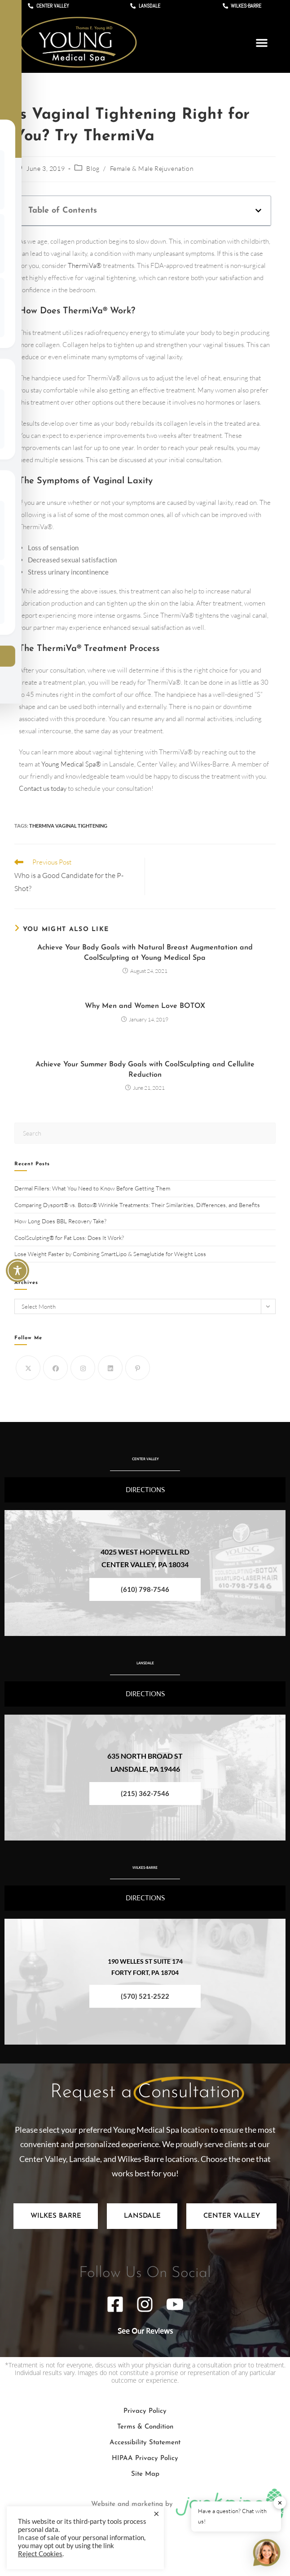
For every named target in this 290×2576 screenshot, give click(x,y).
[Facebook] (55, 1367)
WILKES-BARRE (145, 1861)
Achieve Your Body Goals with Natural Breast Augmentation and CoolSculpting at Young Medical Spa (145, 952)
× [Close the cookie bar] (156, 2513)
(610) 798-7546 (145, 1589)
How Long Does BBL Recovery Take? (61, 1221)
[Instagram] (82, 1367)
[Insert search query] (144, 1133)
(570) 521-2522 (145, 1996)
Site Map (145, 2474)
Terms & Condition (145, 2427)
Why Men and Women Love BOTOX (145, 1006)
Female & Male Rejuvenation (152, 168)
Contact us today (42, 788)
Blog (92, 168)
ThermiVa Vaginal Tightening (68, 826)
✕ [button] (279, 2502)
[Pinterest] (137, 1367)
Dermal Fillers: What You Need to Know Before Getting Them (92, 1188)
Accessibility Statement (145, 2442)
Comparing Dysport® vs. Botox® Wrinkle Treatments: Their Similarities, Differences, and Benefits (137, 1204)
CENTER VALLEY (145, 1452)
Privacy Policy (145, 2411)
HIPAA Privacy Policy (145, 2458)
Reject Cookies (40, 2554)
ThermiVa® (84, 265)
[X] (28, 1367)
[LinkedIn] (110, 1367)
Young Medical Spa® (71, 764)
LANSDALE (145, 1656)
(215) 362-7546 (145, 1793)
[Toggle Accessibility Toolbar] (17, 1270)
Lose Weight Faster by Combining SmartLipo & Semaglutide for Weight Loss (110, 1253)
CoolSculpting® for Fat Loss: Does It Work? (69, 1237)
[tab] (55, 2216)
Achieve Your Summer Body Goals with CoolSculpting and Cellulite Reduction (145, 1069)
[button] (261, 42)
